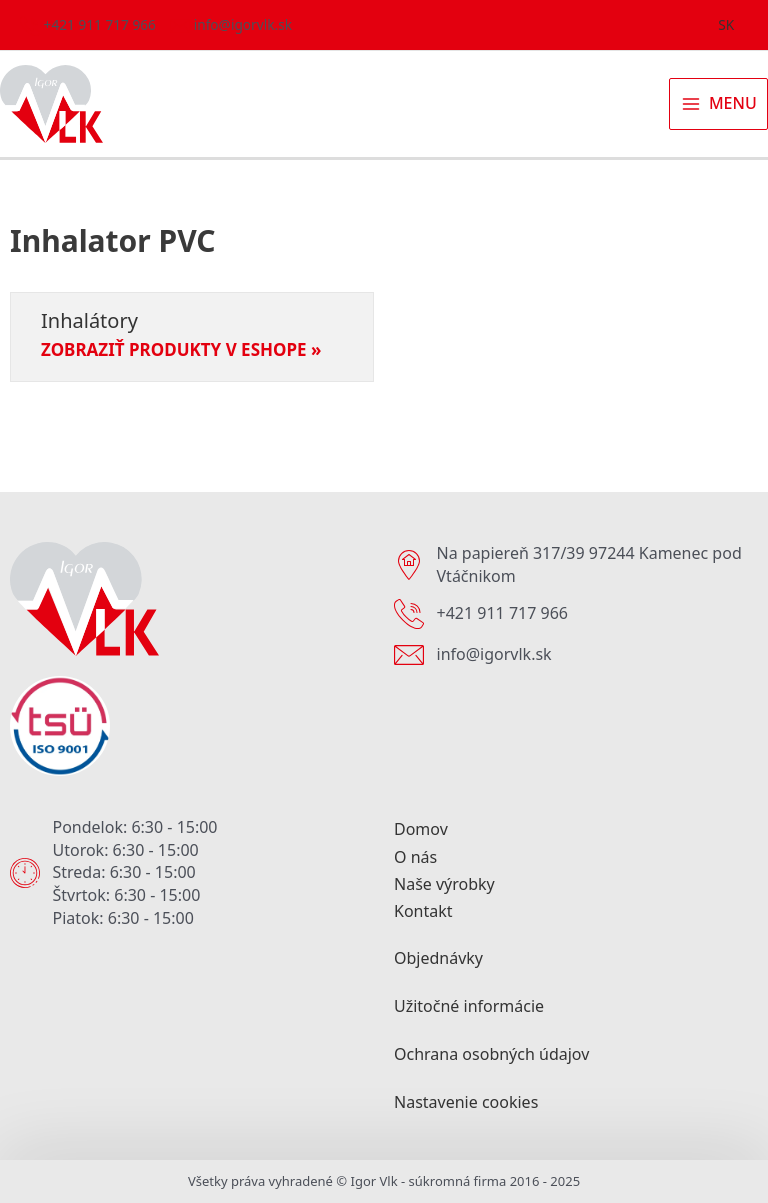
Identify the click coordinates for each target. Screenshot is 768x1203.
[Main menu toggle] (718, 104)
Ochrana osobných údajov (491, 1054)
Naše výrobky (444, 884)
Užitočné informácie (469, 1006)
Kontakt (423, 911)
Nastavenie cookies (466, 1102)
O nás (415, 857)
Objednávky (438, 958)
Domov (421, 829)
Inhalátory (89, 320)
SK (726, 24)
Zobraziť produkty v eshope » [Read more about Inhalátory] (181, 350)
